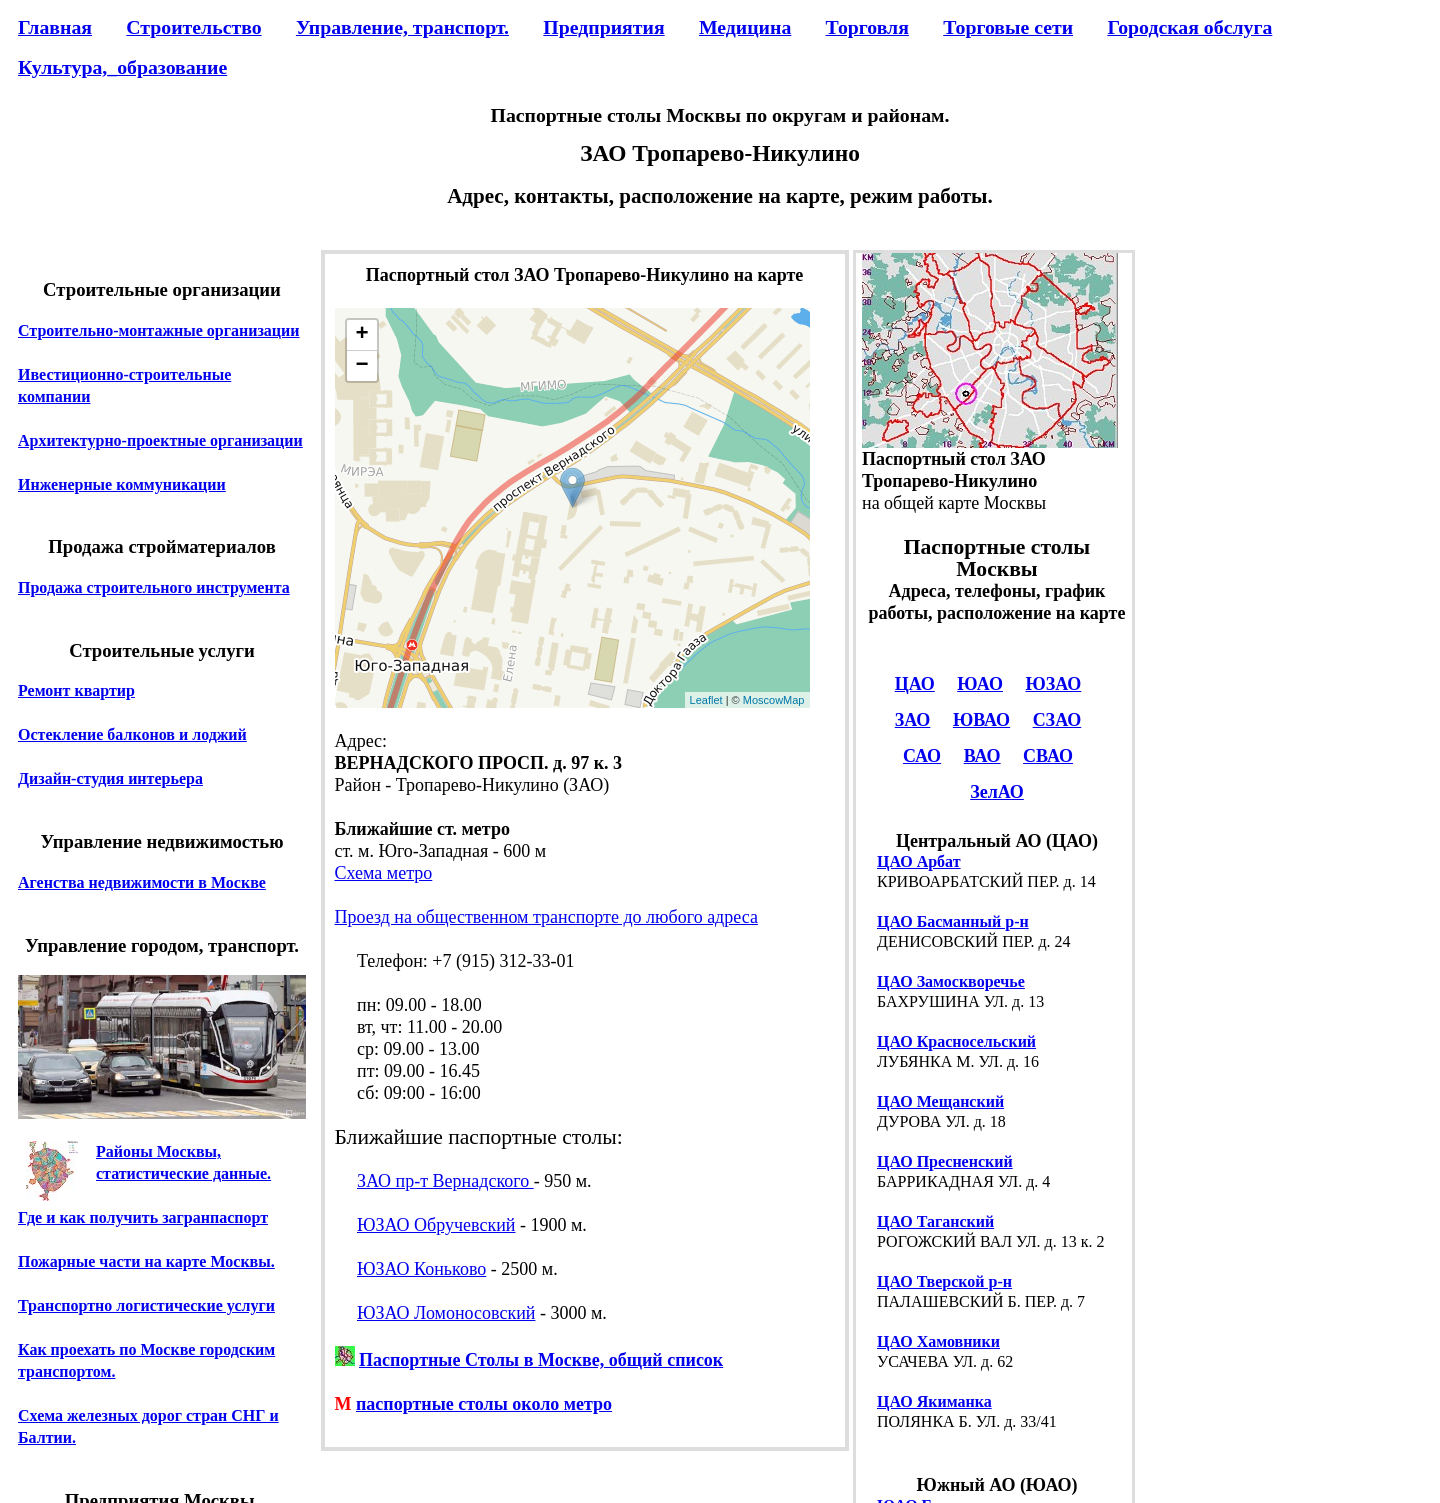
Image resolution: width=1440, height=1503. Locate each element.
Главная (55, 27)
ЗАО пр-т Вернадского (445, 1181)
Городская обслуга (1189, 27)
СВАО (1048, 756)
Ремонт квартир (76, 690)
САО (922, 756)
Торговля (867, 27)
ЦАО (915, 684)
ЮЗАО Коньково (421, 1269)
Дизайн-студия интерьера (110, 778)
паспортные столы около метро (484, 1404)
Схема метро (384, 873)
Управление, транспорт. (402, 27)
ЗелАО (997, 792)
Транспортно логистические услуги (146, 1305)
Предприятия (603, 27)
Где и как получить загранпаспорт (143, 1217)
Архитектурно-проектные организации (160, 440)
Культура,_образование (122, 67)
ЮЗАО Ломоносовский (446, 1313)
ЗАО (913, 720)
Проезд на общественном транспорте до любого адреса (546, 917)
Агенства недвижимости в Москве (142, 882)
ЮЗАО (1053, 684)
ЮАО (980, 684)
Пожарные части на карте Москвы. (146, 1261)
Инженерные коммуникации (122, 484)
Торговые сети (1008, 27)
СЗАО (1057, 720)
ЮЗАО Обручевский (436, 1225)
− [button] (361, 366)
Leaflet (706, 700)
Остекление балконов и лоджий (132, 734)
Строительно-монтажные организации (159, 330)
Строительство (193, 27)
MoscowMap (774, 700)
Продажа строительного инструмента (154, 587)
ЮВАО (981, 720)
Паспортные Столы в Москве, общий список (541, 1360)
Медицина (745, 27)
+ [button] (361, 335)
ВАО (982, 756)
